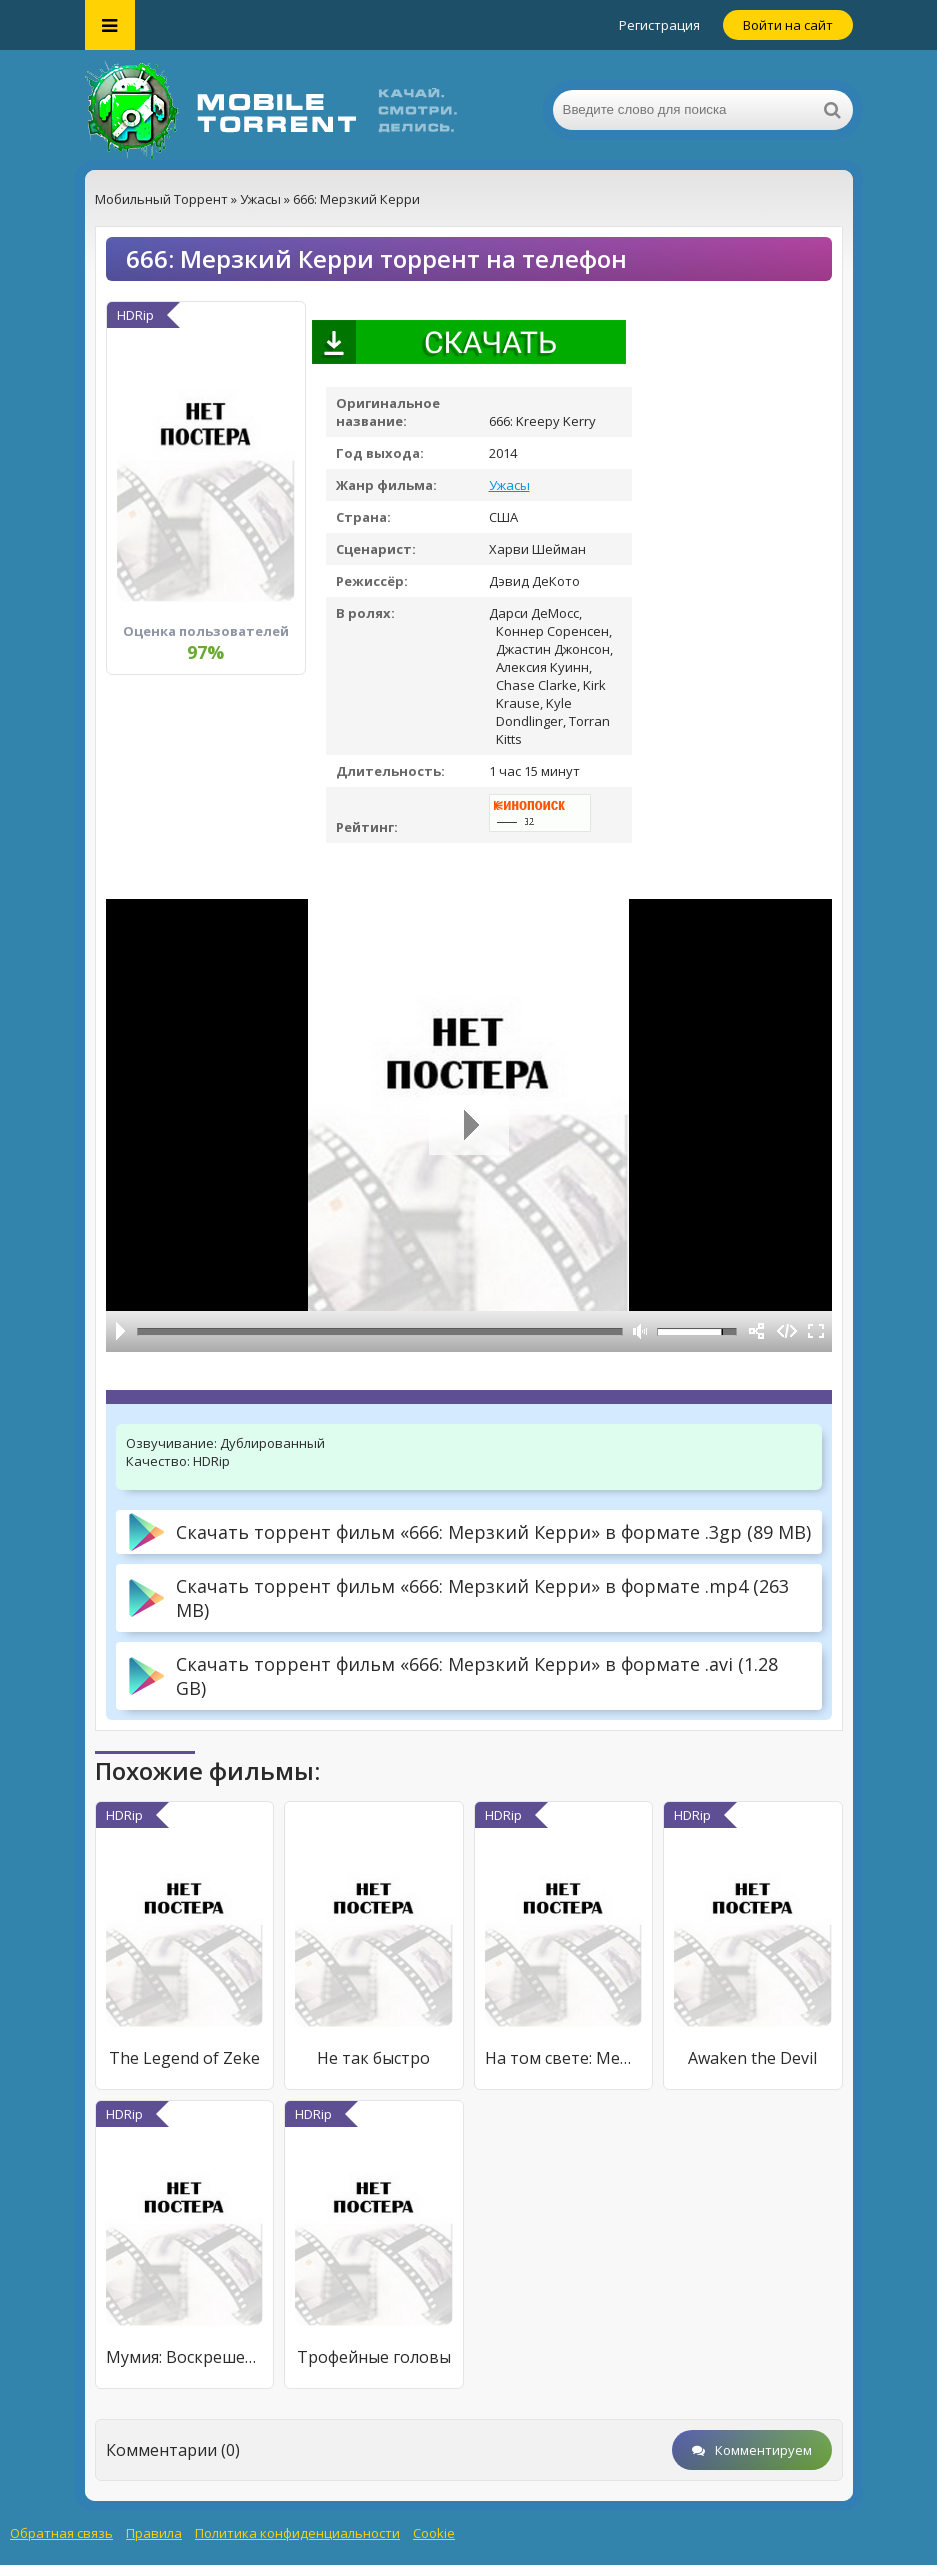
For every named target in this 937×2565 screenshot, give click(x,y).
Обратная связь (61, 2533)
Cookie (434, 2533)
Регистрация (659, 25)
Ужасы (509, 485)
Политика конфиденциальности (297, 2533)
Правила (154, 2533)
